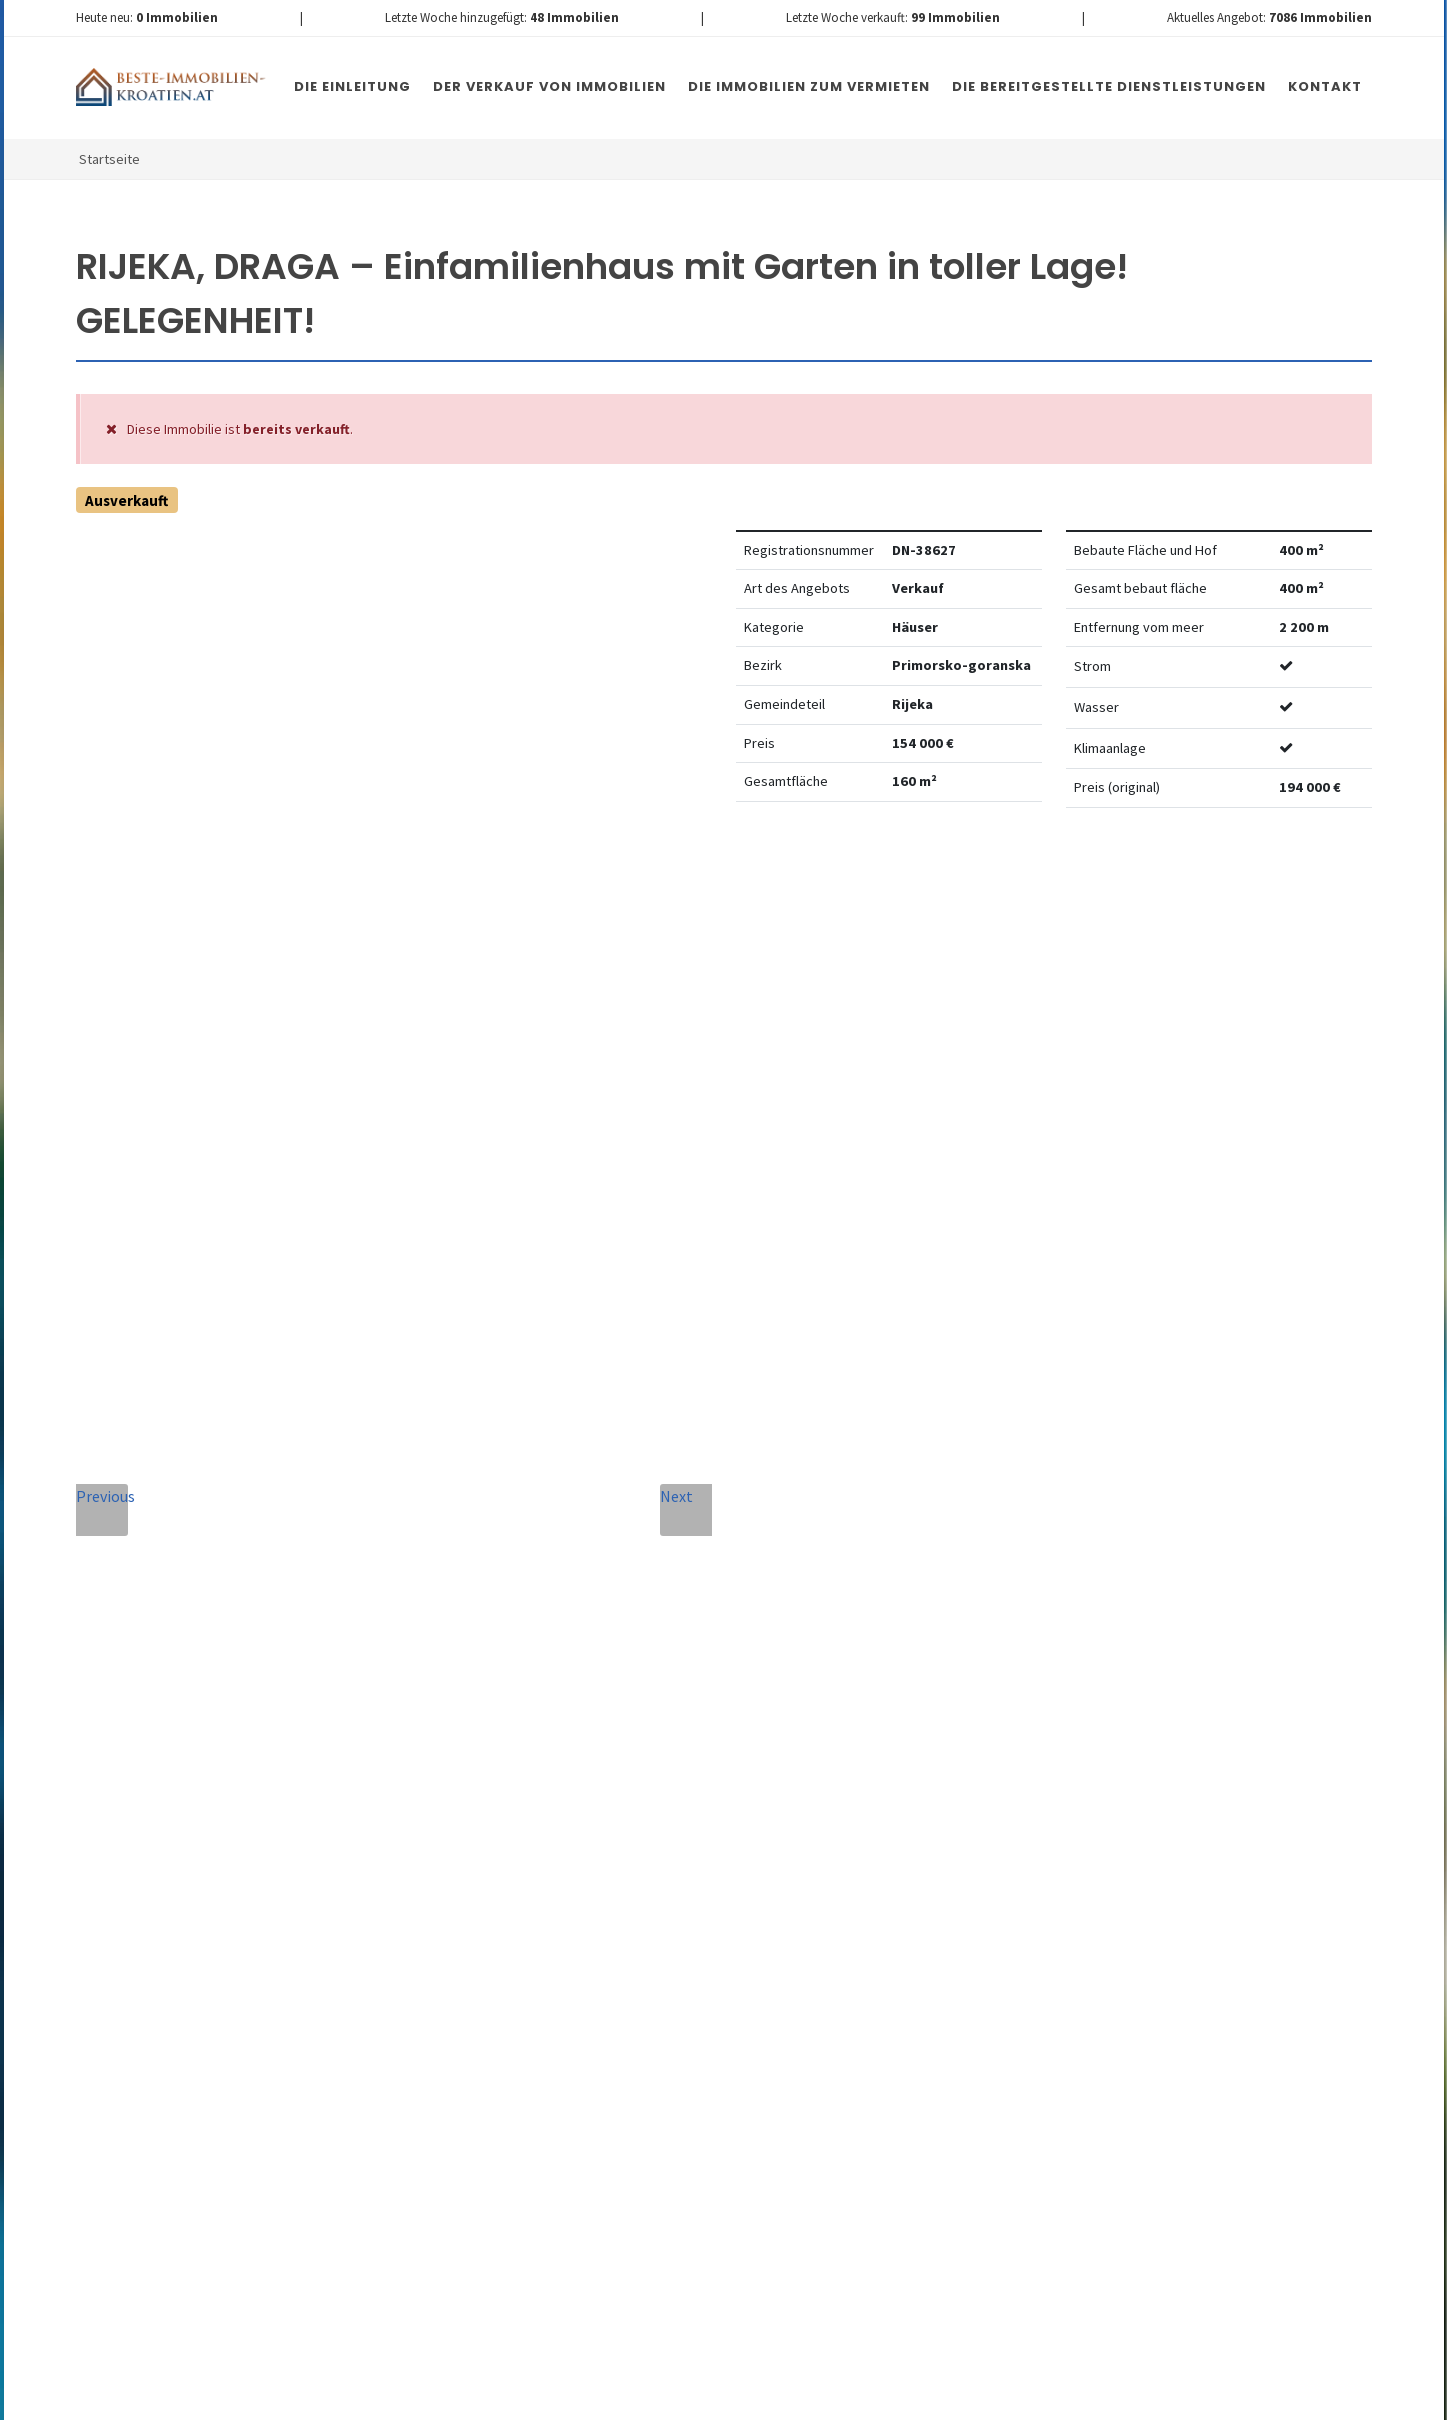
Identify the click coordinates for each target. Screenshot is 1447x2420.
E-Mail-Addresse (758, 1519)
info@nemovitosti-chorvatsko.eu (241, 1815)
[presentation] (566, 2014)
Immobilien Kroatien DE (433, 2399)
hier (1032, 1962)
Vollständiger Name (506, 1519)
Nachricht (464, 1701)
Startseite (109, 159)
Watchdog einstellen (1100, 884)
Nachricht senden (833, 2039)
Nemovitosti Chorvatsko (590, 2399)
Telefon (452, 1610)
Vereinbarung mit (653, 1929)
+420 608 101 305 (241, 1791)
